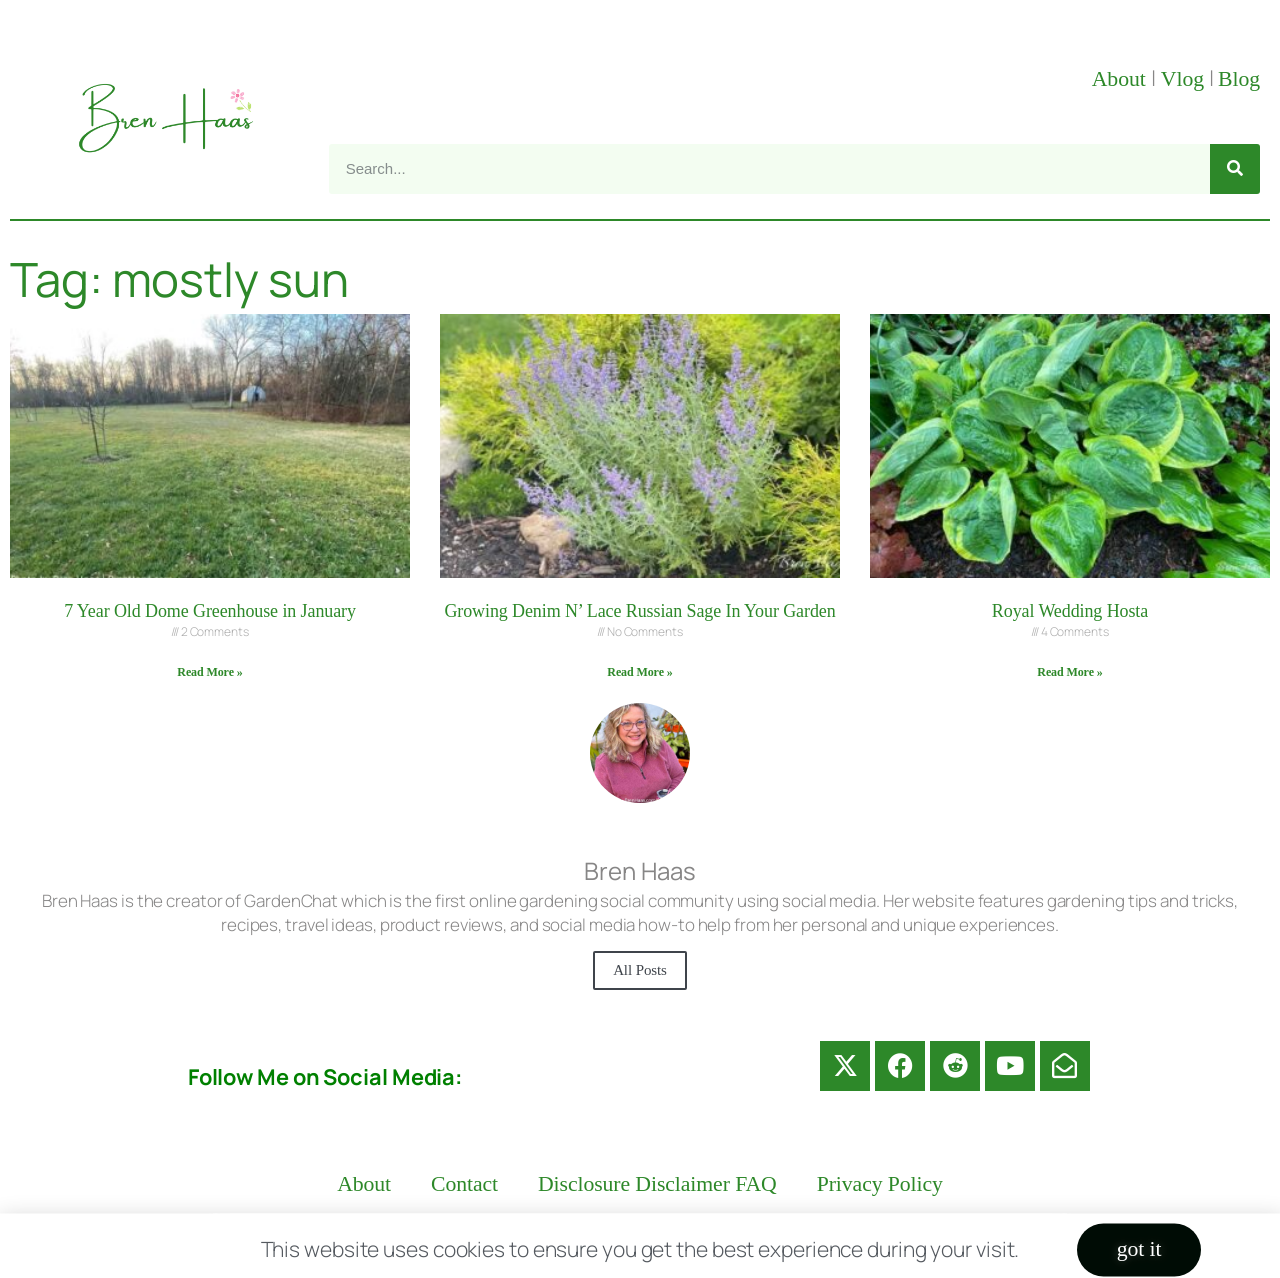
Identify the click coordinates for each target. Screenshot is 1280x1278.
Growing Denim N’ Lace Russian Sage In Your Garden (639, 611)
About (1121, 79)
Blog (1239, 79)
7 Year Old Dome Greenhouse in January (210, 611)
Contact (464, 1184)
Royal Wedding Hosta (1070, 611)
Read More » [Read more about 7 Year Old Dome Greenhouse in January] (209, 672)
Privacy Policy (880, 1184)
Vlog (1185, 79)
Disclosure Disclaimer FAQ (657, 1184)
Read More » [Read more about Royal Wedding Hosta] (1069, 672)
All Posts (640, 970)
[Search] (1235, 169)
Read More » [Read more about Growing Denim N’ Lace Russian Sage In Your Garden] (639, 672)
